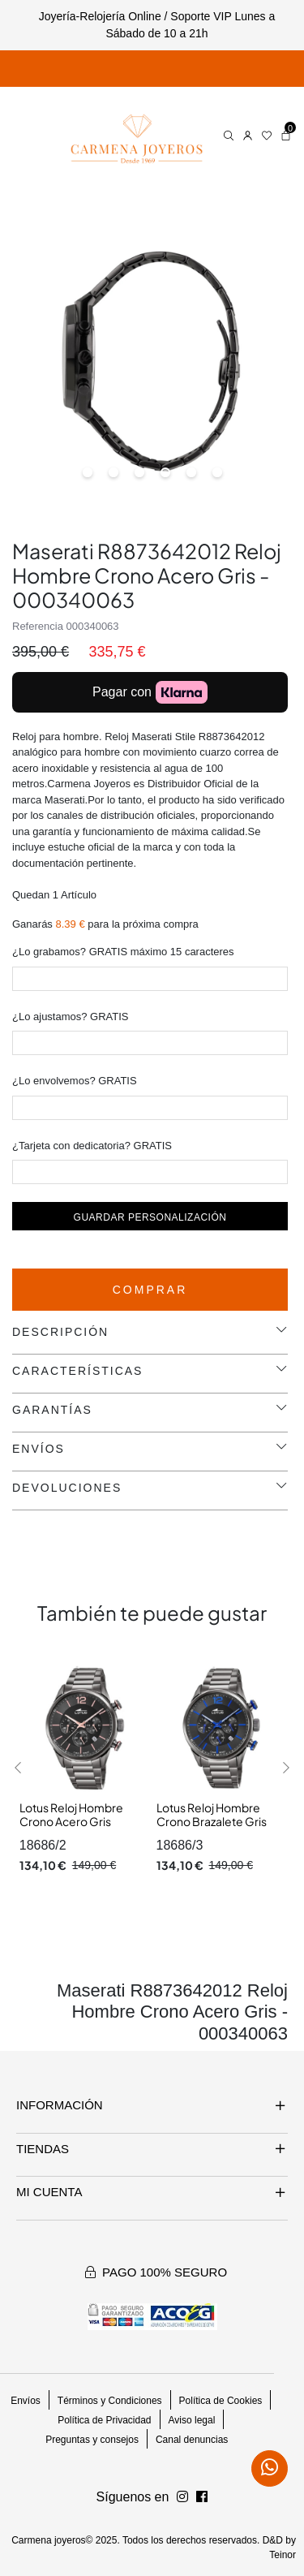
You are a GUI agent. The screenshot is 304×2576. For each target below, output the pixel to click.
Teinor (282, 2555)
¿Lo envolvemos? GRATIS (74, 1081)
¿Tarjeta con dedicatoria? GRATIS (92, 1145)
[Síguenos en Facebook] (182, 2497)
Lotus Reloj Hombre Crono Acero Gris (71, 1814)
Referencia (37, 626)
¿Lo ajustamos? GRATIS (70, 1016)
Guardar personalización (150, 1217)
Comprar (150, 1289)
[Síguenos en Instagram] (202, 2497)
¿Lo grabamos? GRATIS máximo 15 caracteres (123, 952)
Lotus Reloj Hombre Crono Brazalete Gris (211, 1814)
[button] (18, 1768)
